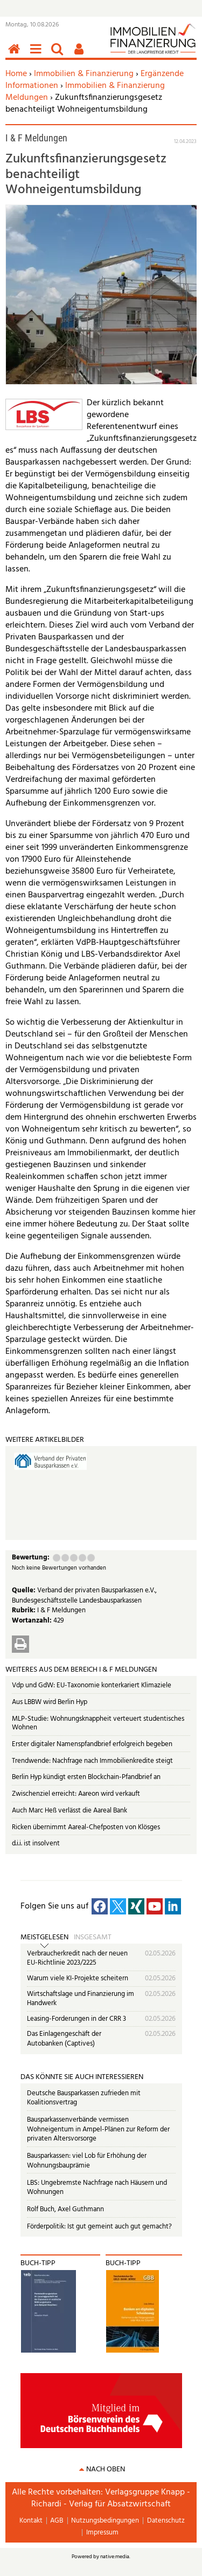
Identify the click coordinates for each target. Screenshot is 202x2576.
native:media (114, 2556)
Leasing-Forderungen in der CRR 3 (76, 2019)
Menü (37, 55)
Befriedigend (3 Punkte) (73, 1558)
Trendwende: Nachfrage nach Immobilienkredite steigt (92, 1761)
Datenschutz (166, 2520)
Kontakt (31, 2520)
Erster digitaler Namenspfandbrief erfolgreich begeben (92, 1744)
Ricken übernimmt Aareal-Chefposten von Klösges (86, 1827)
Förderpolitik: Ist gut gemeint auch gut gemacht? (99, 2226)
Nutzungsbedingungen (105, 2520)
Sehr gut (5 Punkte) (91, 1558)
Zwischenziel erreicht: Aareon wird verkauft (76, 1794)
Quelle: (24, 1590)
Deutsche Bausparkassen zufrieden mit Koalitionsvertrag (84, 2098)
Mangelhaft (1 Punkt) (56, 1558)
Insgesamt (93, 1938)
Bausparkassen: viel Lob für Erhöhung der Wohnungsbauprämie (87, 2160)
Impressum (102, 2532)
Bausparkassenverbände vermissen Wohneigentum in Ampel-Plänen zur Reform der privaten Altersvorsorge (98, 2129)
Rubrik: (24, 1610)
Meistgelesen (44, 1938)
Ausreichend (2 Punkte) (65, 1558)
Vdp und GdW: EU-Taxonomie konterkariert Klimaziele (91, 1685)
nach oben (105, 2469)
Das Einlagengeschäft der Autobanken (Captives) (64, 2038)
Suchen (59, 55)
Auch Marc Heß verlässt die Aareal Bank (69, 1810)
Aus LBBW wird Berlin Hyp (49, 1702)
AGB (56, 2520)
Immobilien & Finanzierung (84, 74)
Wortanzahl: (32, 1620)
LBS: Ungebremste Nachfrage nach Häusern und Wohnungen (97, 2187)
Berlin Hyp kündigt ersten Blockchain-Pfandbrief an (86, 1777)
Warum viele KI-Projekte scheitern (77, 1978)
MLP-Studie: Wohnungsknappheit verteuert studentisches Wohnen (98, 1723)
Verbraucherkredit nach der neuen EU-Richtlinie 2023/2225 (77, 1958)
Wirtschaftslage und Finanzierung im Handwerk (80, 1998)
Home (16, 74)
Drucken (20, 1644)
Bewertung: (31, 1558)
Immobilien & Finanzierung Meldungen (85, 92)
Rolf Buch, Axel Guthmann (65, 2209)
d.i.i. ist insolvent (36, 1843)
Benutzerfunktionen (80, 55)
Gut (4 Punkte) (82, 1558)
